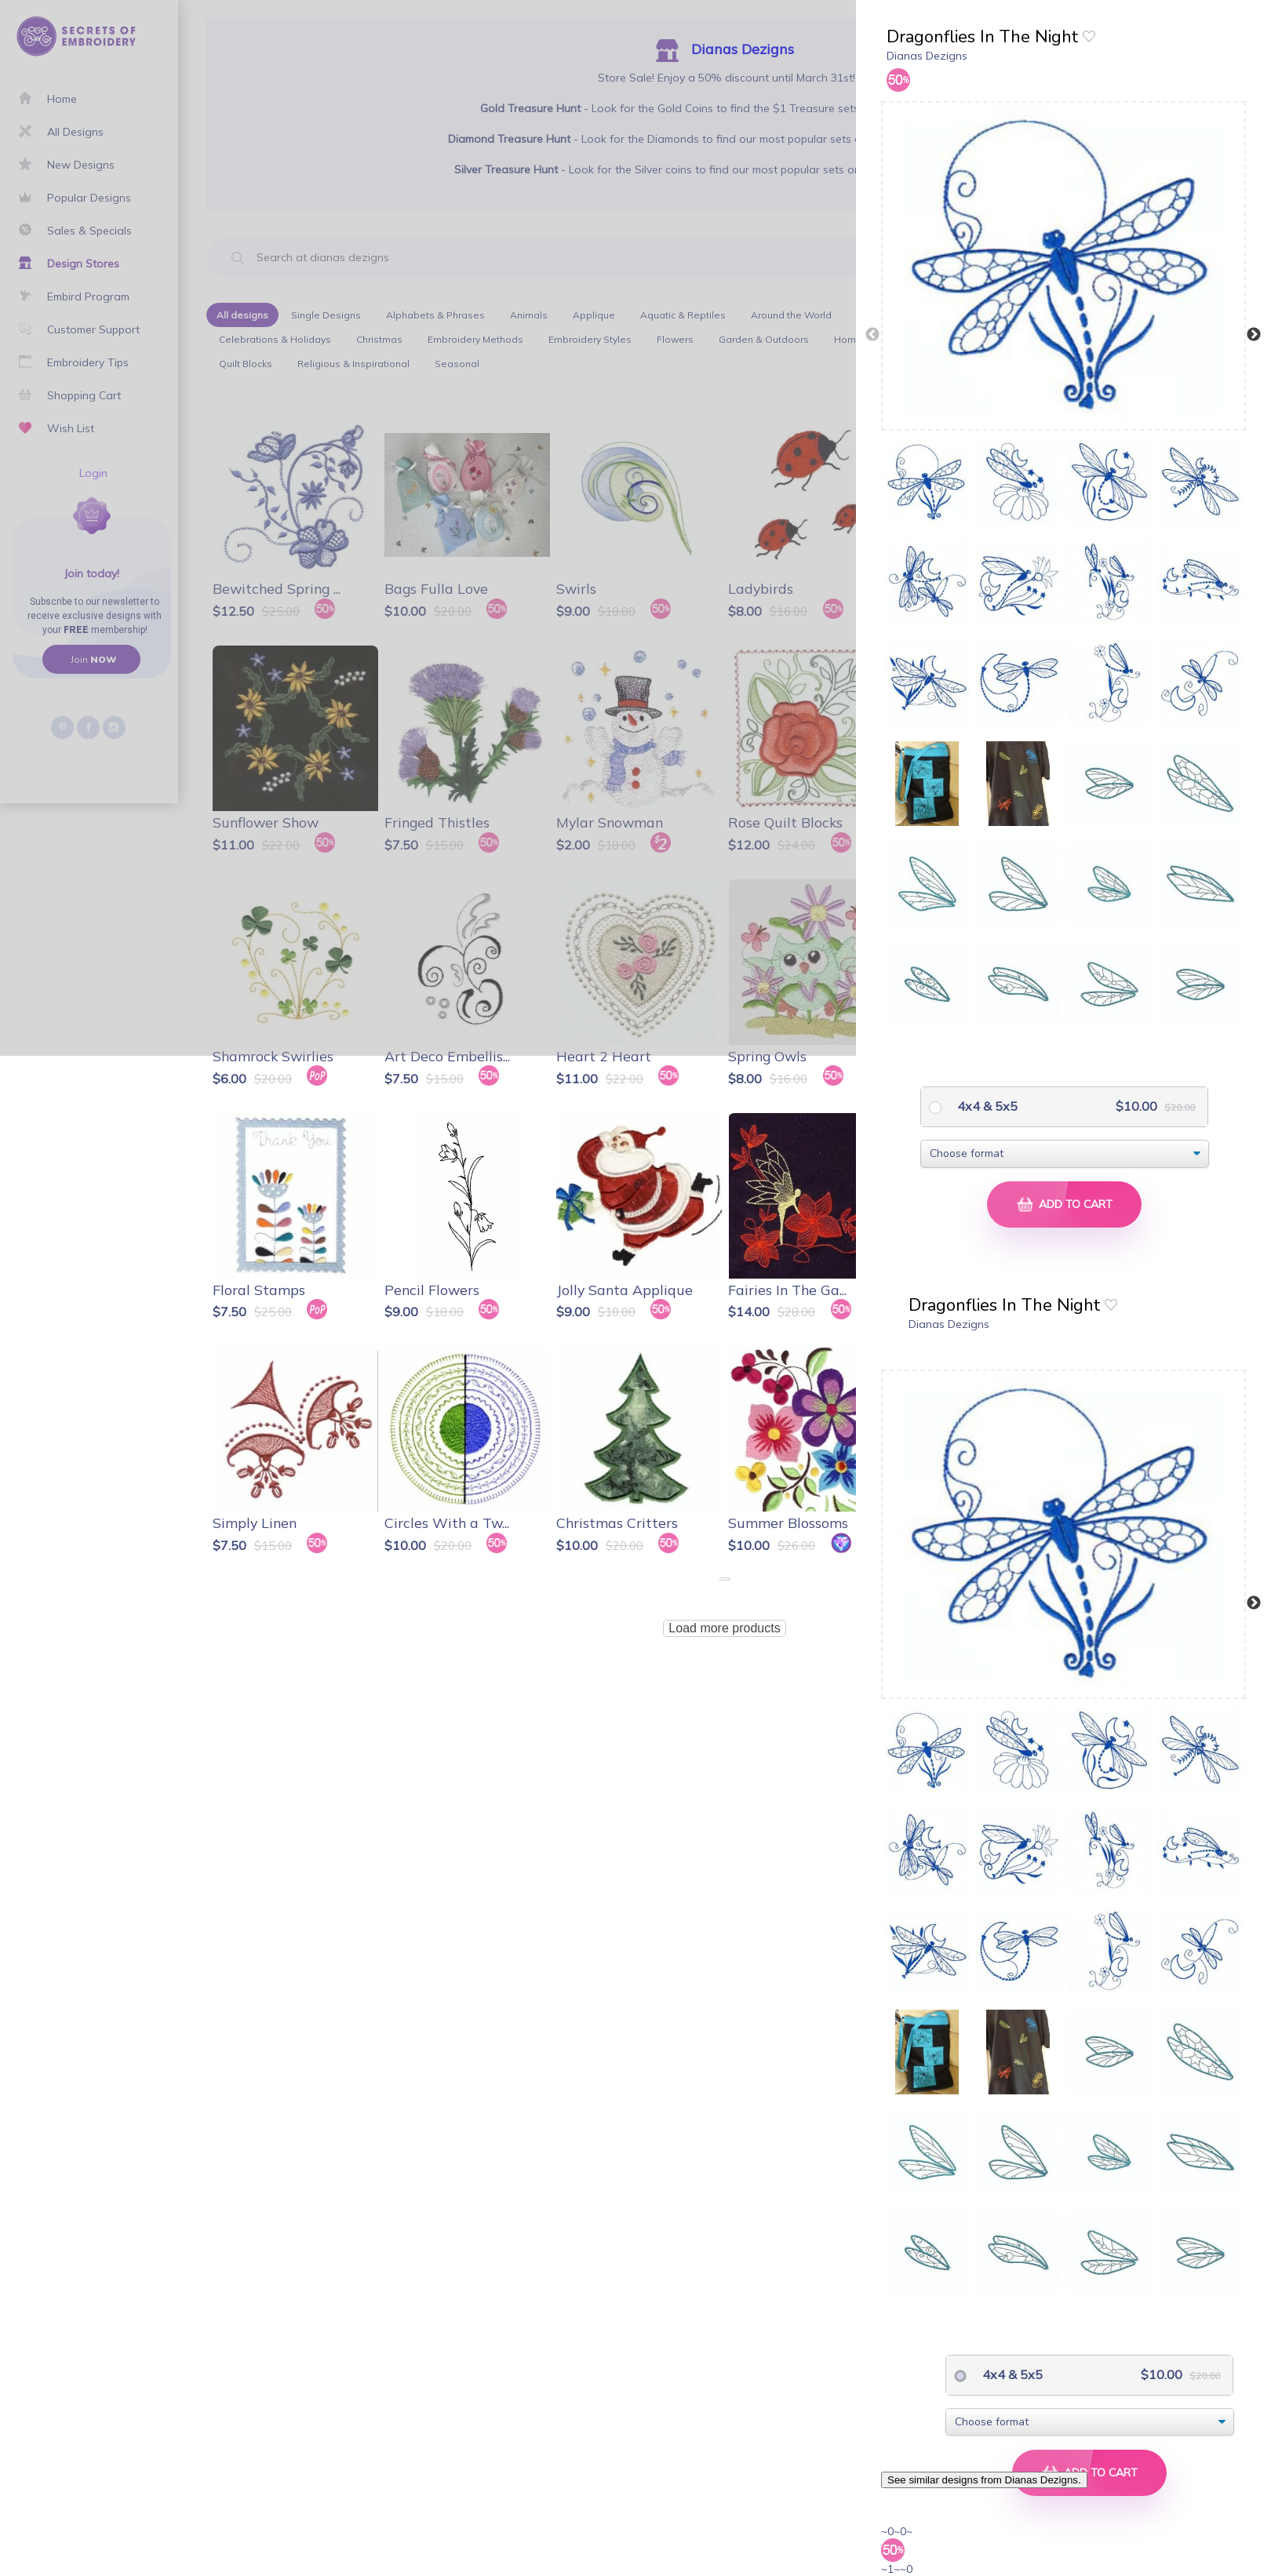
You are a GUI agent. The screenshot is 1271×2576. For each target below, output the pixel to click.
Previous (872, 335)
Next (1254, 335)
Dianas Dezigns (927, 56)
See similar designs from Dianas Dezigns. (984, 2480)
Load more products (724, 1628)
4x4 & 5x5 (986, 1106)
